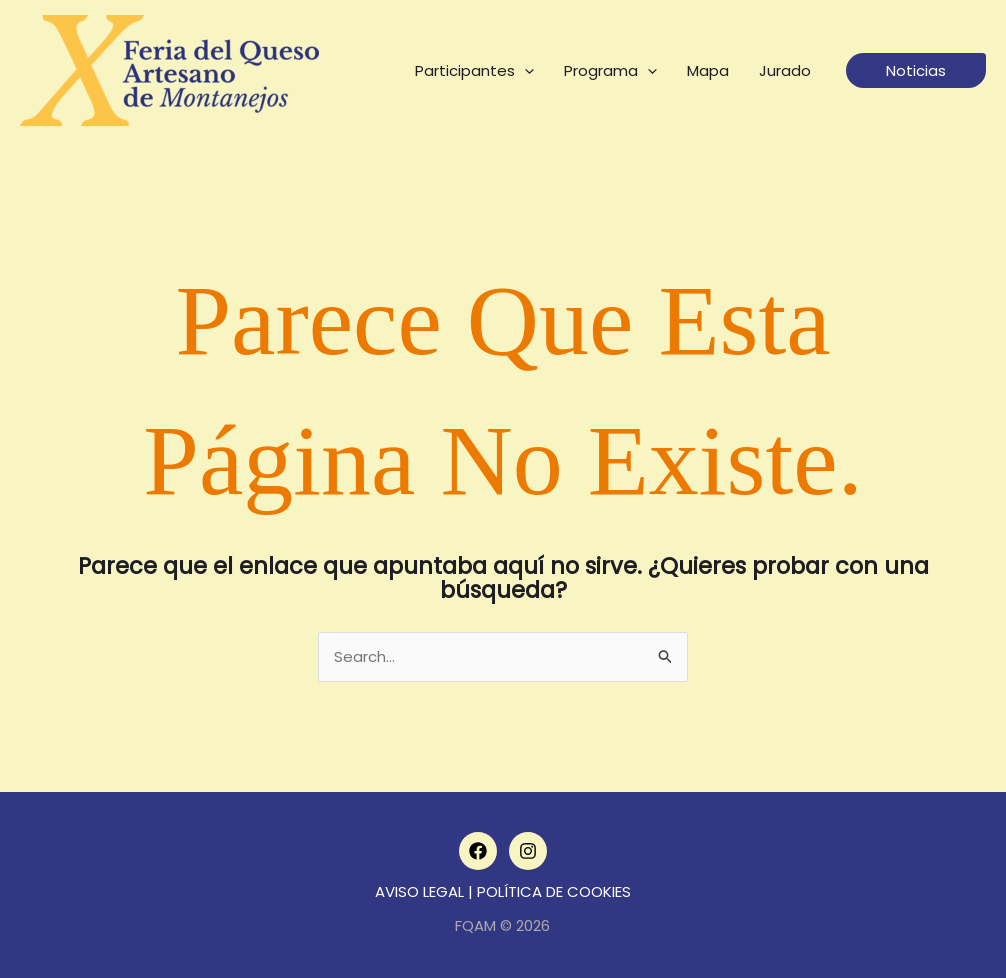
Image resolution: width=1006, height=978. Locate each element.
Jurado (785, 70)
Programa (610, 71)
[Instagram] (528, 851)
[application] (524, 71)
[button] (916, 70)
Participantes (474, 71)
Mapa (708, 70)
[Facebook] (478, 851)
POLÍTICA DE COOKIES (554, 891)
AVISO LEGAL (419, 891)
